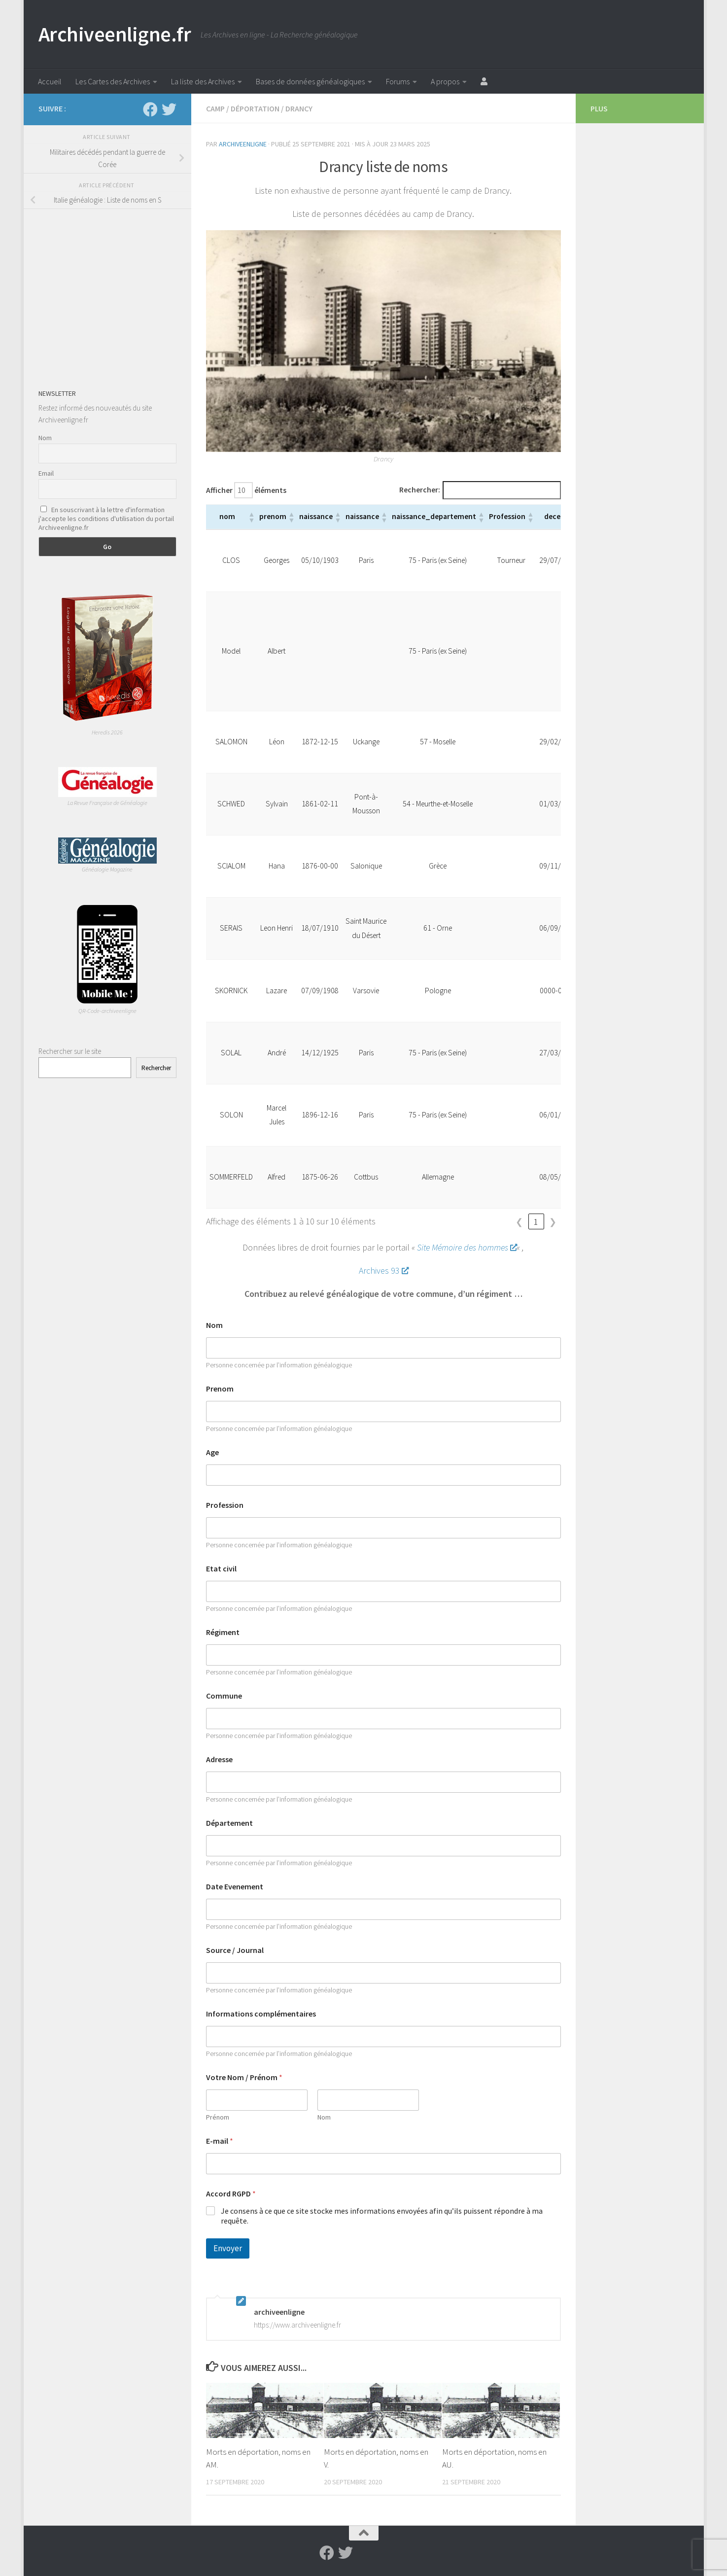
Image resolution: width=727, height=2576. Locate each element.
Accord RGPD (231, 2193)
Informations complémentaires (261, 2014)
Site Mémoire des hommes (467, 1247)
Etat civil (221, 1568)
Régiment (223, 1632)
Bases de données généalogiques (310, 81)
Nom (214, 1325)
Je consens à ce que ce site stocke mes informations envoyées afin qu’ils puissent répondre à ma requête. (382, 2216)
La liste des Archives (203, 81)
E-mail (219, 2141)
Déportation (255, 108)
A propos (445, 81)
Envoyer (227, 2248)
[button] (251, 517)
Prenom (220, 1388)
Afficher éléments (246, 490)
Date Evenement (234, 1886)
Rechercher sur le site (69, 1051)
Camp (215, 108)
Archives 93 (383, 1270)
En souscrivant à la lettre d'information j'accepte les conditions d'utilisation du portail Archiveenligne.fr (106, 518)
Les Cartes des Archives (112, 81)
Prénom (217, 2117)
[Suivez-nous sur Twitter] (169, 109)
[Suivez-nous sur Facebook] (150, 109)
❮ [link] (519, 1221)
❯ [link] (552, 1221)
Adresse (219, 1759)
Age (212, 1452)
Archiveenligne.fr (114, 34)
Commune (224, 1696)
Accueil (50, 81)
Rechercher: (419, 489)
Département (229, 1823)
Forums (398, 81)
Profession (224, 1505)
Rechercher (156, 1068)
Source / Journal (235, 1950)
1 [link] (536, 1221)
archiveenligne (243, 143)
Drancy (298, 108)
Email (46, 473)
